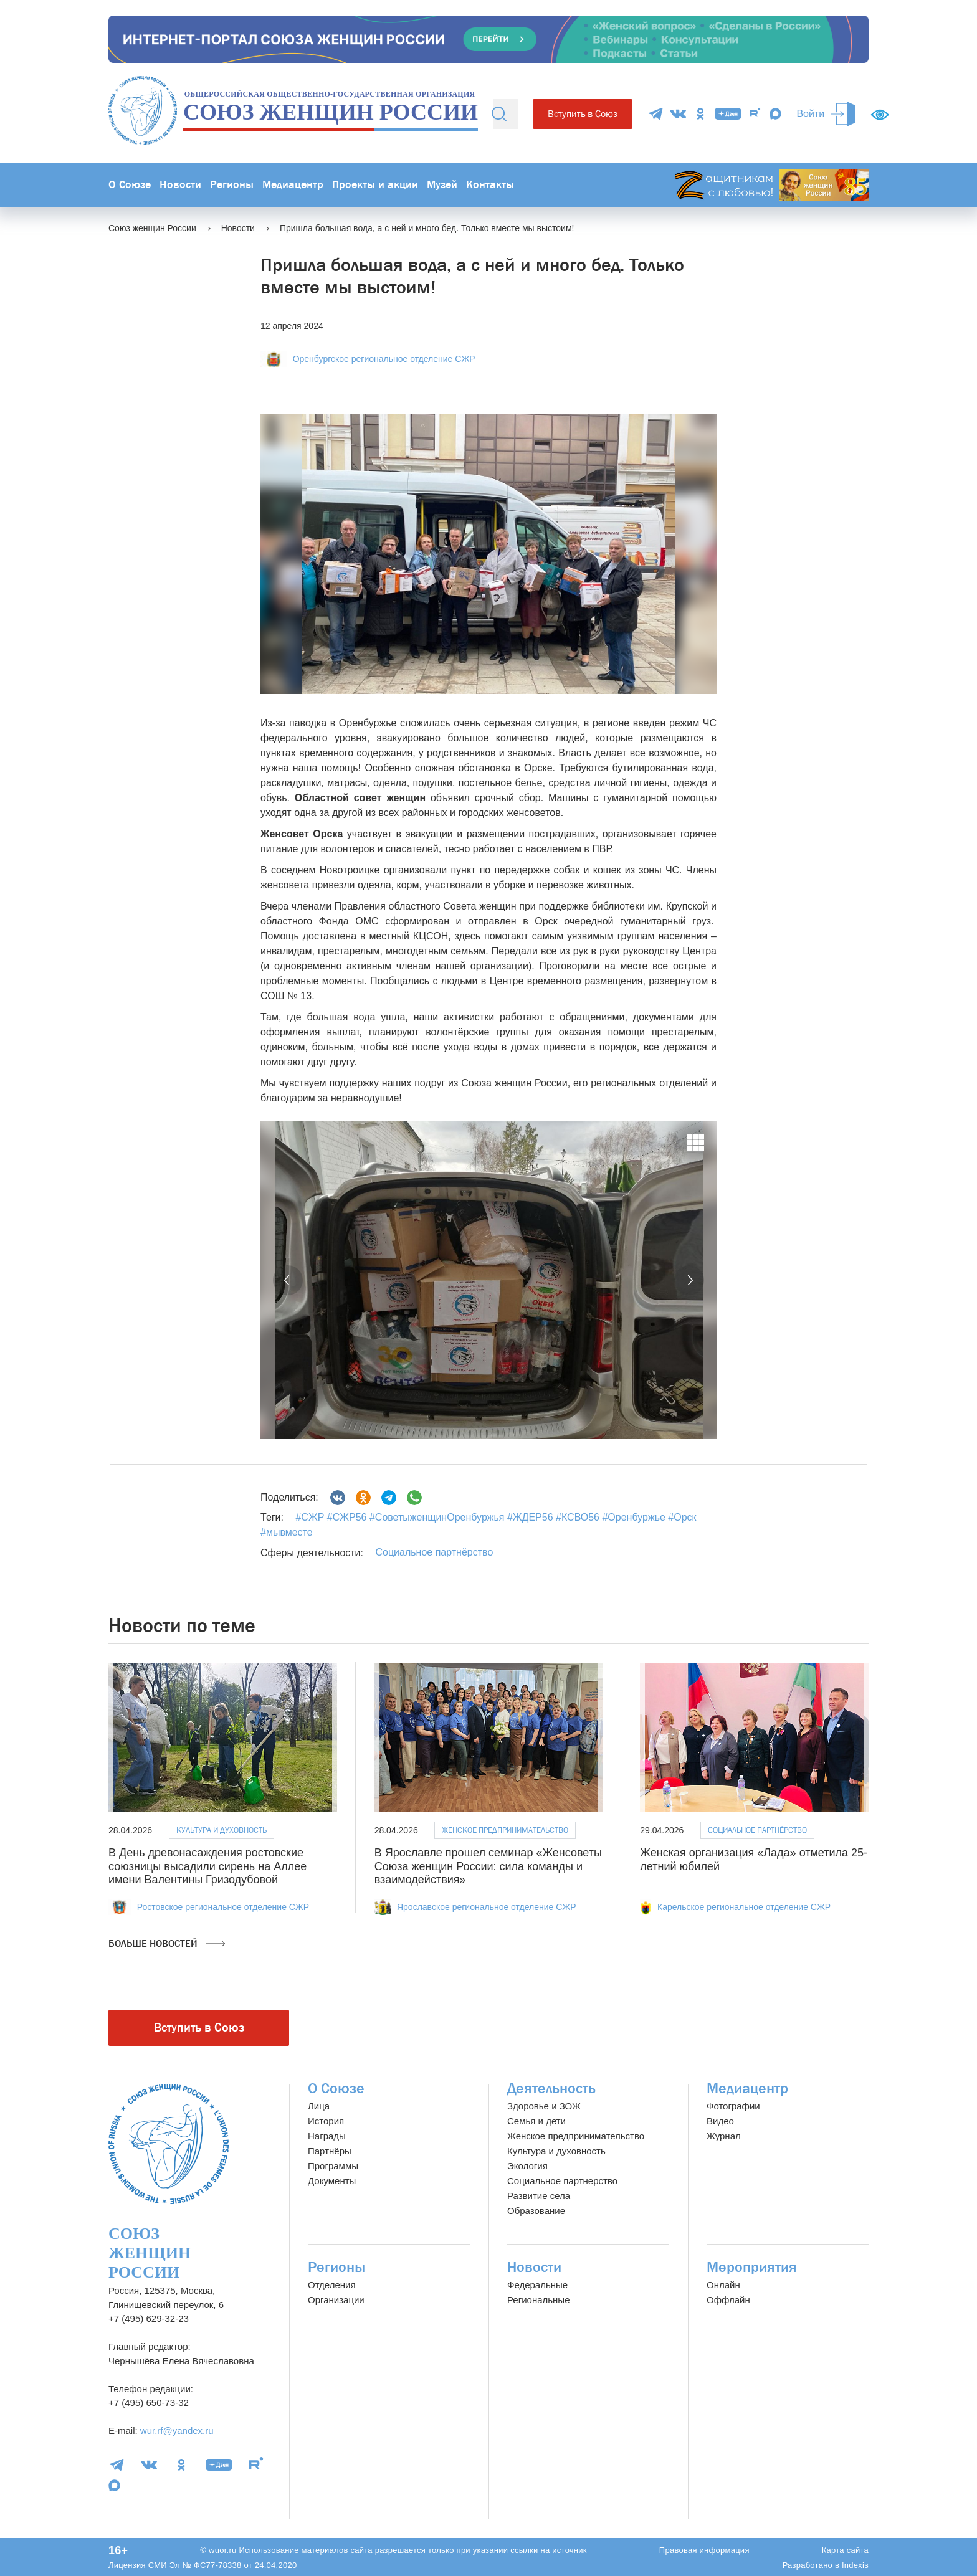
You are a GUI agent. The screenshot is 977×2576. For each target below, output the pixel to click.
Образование (536, 2210)
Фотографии (733, 2106)
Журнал (724, 2136)
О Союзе (129, 185)
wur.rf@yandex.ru (177, 2430)
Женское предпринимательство (505, 1830)
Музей (442, 185)
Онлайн (723, 2284)
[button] (288, 1280)
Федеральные (537, 2284)
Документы (332, 2180)
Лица (319, 2106)
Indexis (855, 2565)
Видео (720, 2121)
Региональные (538, 2299)
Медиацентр (292, 185)
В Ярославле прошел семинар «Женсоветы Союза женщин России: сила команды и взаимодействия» (488, 1866)
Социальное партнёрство (434, 1552)
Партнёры (329, 2151)
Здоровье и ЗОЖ (544, 2106)
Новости (180, 185)
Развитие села (538, 2195)
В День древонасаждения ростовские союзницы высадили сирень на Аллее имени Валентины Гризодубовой (207, 1866)
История (326, 2121)
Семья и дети (536, 2121)
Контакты (490, 185)
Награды (327, 2136)
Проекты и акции (375, 185)
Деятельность (551, 2088)
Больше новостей (166, 1944)
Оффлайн (728, 2299)
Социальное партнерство (562, 2180)
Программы (333, 2165)
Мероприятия (752, 2267)
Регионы (232, 185)
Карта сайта (845, 2550)
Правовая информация (704, 2550)
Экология (527, 2165)
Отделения (332, 2284)
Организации (336, 2299)
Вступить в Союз (582, 113)
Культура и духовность (221, 1830)
